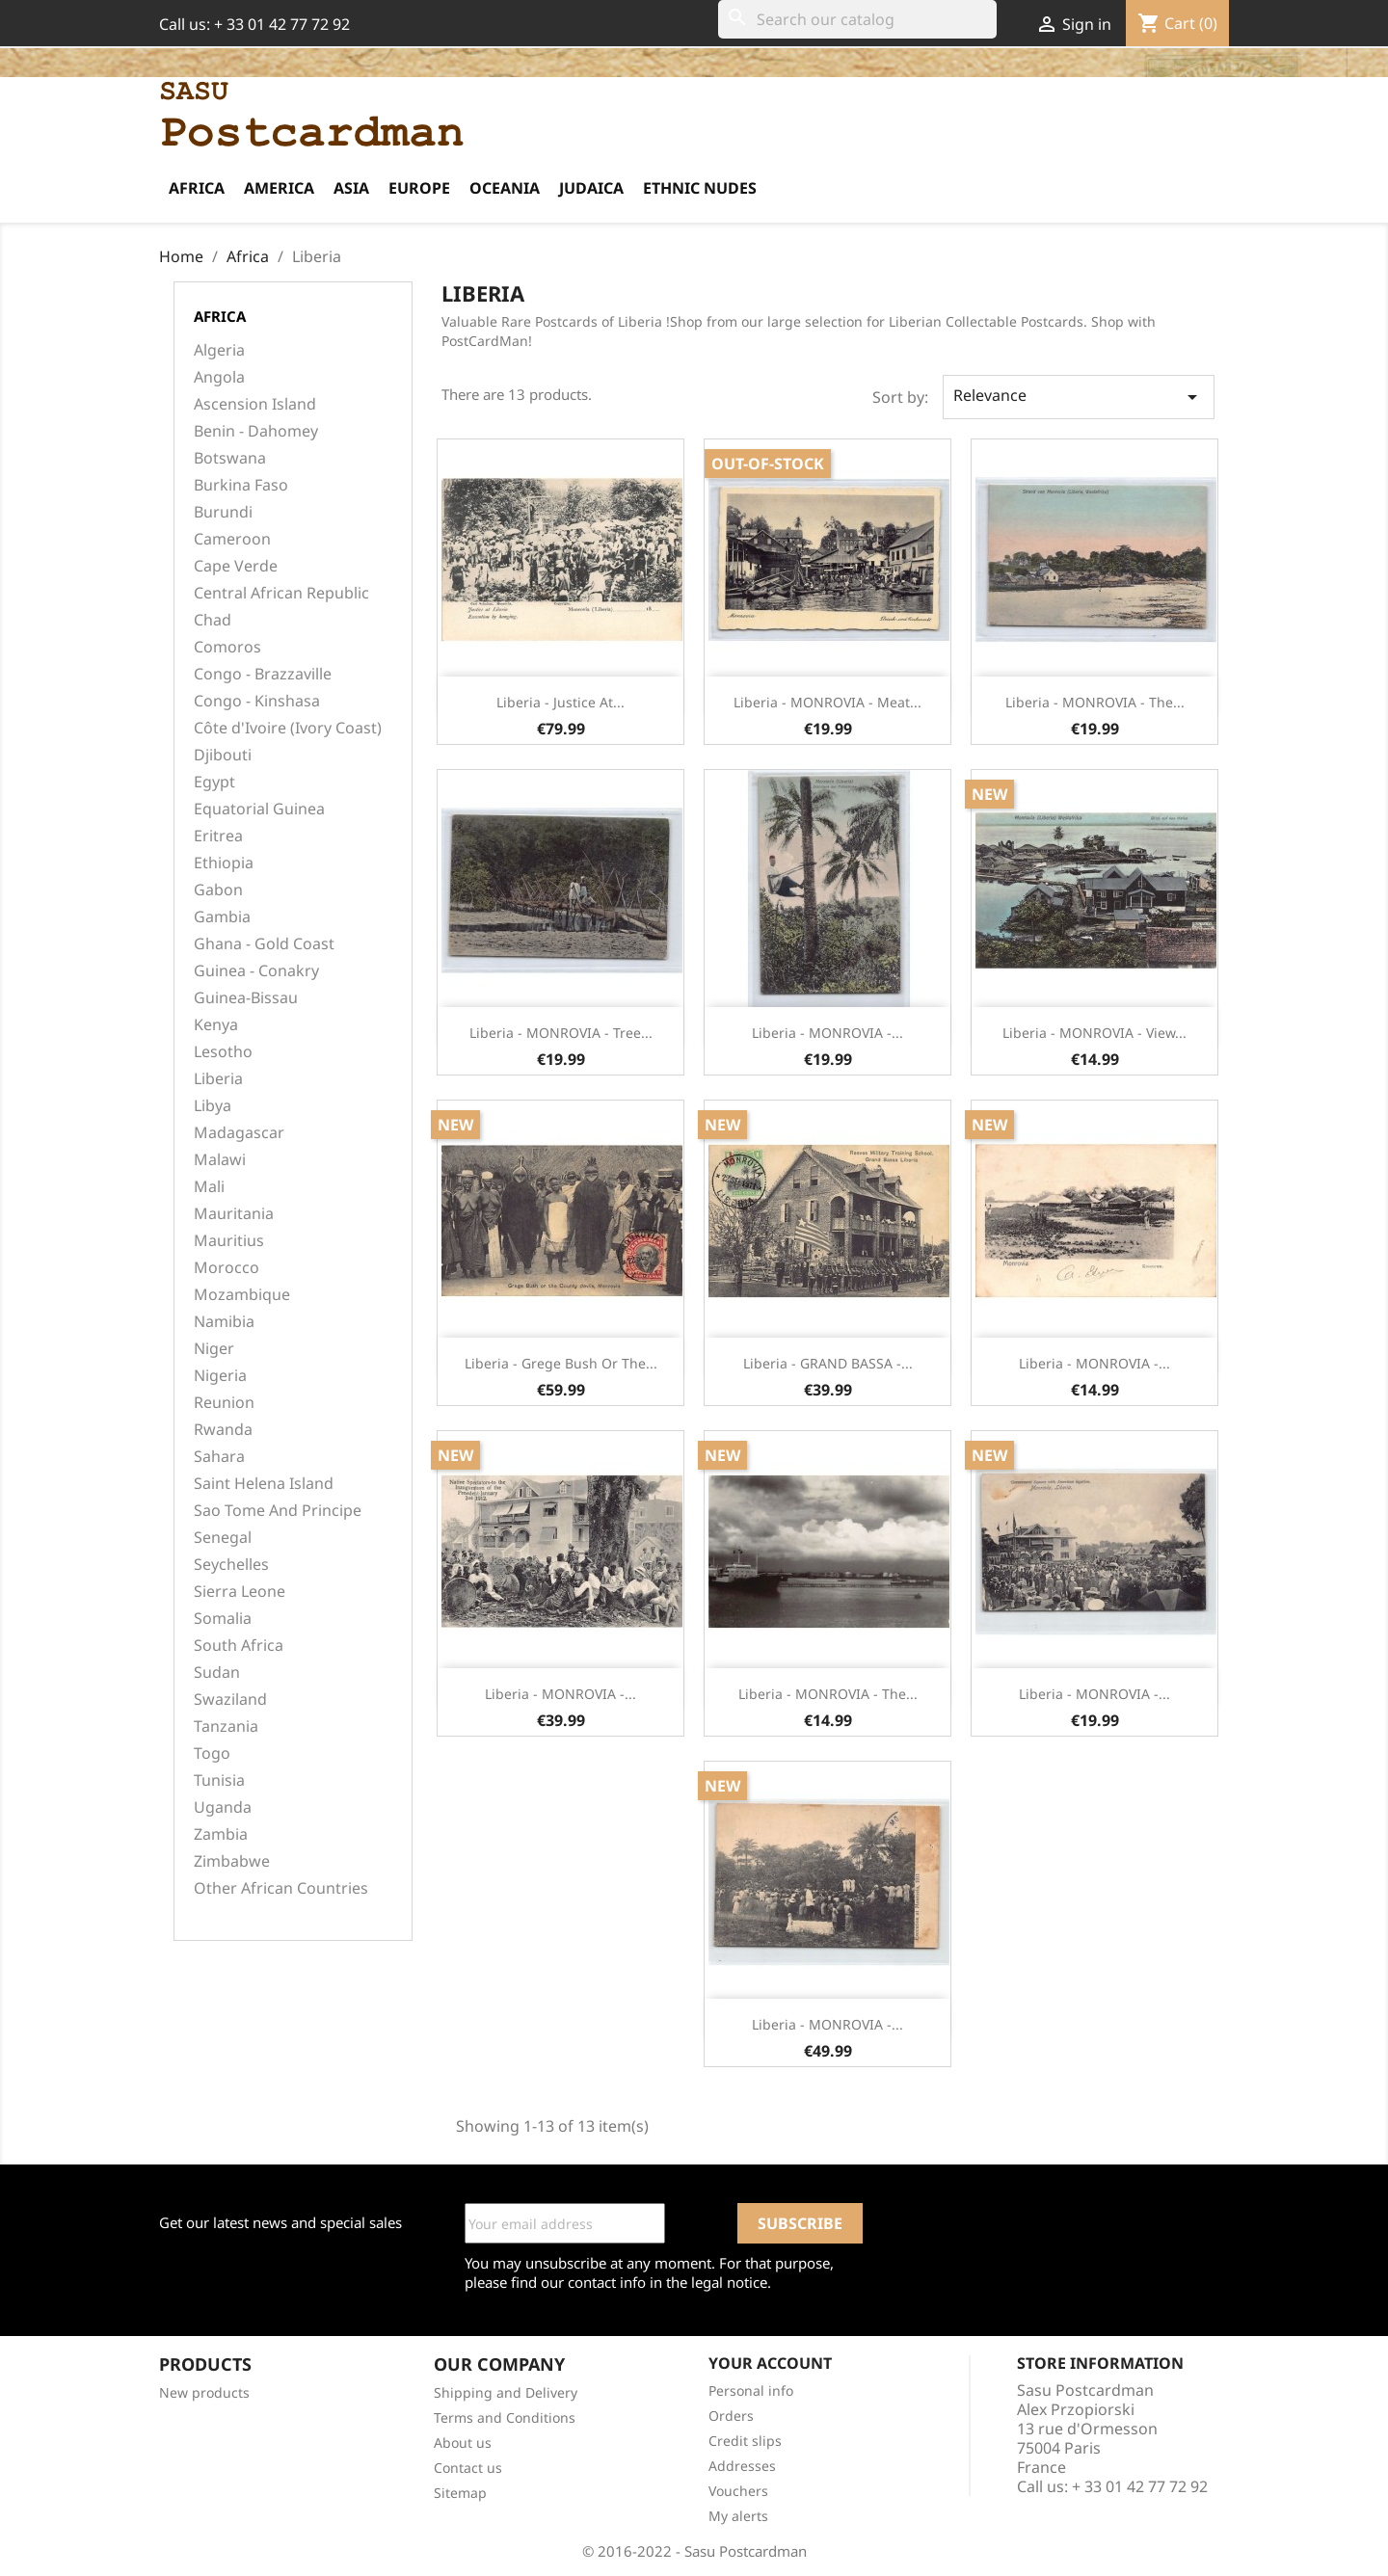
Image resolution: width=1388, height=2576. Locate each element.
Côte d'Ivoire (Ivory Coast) (288, 728)
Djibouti (223, 755)
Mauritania (234, 1214)
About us (463, 2442)
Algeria (219, 350)
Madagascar (239, 1133)
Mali (209, 1187)
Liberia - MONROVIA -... (827, 1032)
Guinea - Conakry (256, 971)
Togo (212, 1753)
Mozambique (242, 1295)
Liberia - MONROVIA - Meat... (827, 702)
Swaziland (230, 1699)
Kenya (216, 1025)
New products (204, 2392)
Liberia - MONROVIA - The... (1095, 702)
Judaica (591, 188)
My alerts (738, 2516)
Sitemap (460, 2492)
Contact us (468, 2467)
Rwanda (223, 1430)
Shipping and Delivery (505, 2392)
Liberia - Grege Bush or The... (561, 1363)
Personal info (750, 2390)
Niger (214, 1349)
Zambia (221, 1834)
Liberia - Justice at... (560, 702)
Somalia (223, 1618)
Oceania (504, 188)
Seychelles (231, 1564)
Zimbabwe (232, 1861)
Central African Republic (281, 593)
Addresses (742, 2465)
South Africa (238, 1645)
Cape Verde (236, 566)
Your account (770, 2363)
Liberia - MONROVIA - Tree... (561, 1032)
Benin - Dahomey (256, 431)
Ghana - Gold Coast (264, 944)
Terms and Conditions (504, 2417)
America (279, 188)
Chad (212, 620)
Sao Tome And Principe (277, 1510)
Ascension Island (255, 404)
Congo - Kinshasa (257, 701)
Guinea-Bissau (246, 998)
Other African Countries (281, 1888)
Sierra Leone (239, 1591)
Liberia (218, 1079)
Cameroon (232, 539)
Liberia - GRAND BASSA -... (828, 1363)
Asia (351, 188)
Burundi (223, 512)
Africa (197, 188)
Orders (731, 2415)
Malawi (220, 1160)
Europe (419, 188)
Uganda (223, 1807)
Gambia (222, 917)
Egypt (214, 782)
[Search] (857, 19)
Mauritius (229, 1241)
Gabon (218, 890)
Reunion (224, 1403)
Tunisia (219, 1780)
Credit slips (745, 2440)
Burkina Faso (241, 485)
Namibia (224, 1322)
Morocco (226, 1268)
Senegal (223, 1537)
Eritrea (218, 836)
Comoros (227, 647)
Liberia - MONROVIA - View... (1094, 1032)
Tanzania (226, 1726)
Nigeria (220, 1376)
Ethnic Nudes (700, 188)
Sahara (219, 1457)
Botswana (230, 458)
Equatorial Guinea (259, 809)
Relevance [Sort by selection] (1078, 397)
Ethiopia (224, 863)
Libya (212, 1106)
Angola (219, 377)
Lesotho (223, 1052)
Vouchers (738, 2491)
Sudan (217, 1672)
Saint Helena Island (264, 1484)
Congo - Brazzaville (263, 674)
